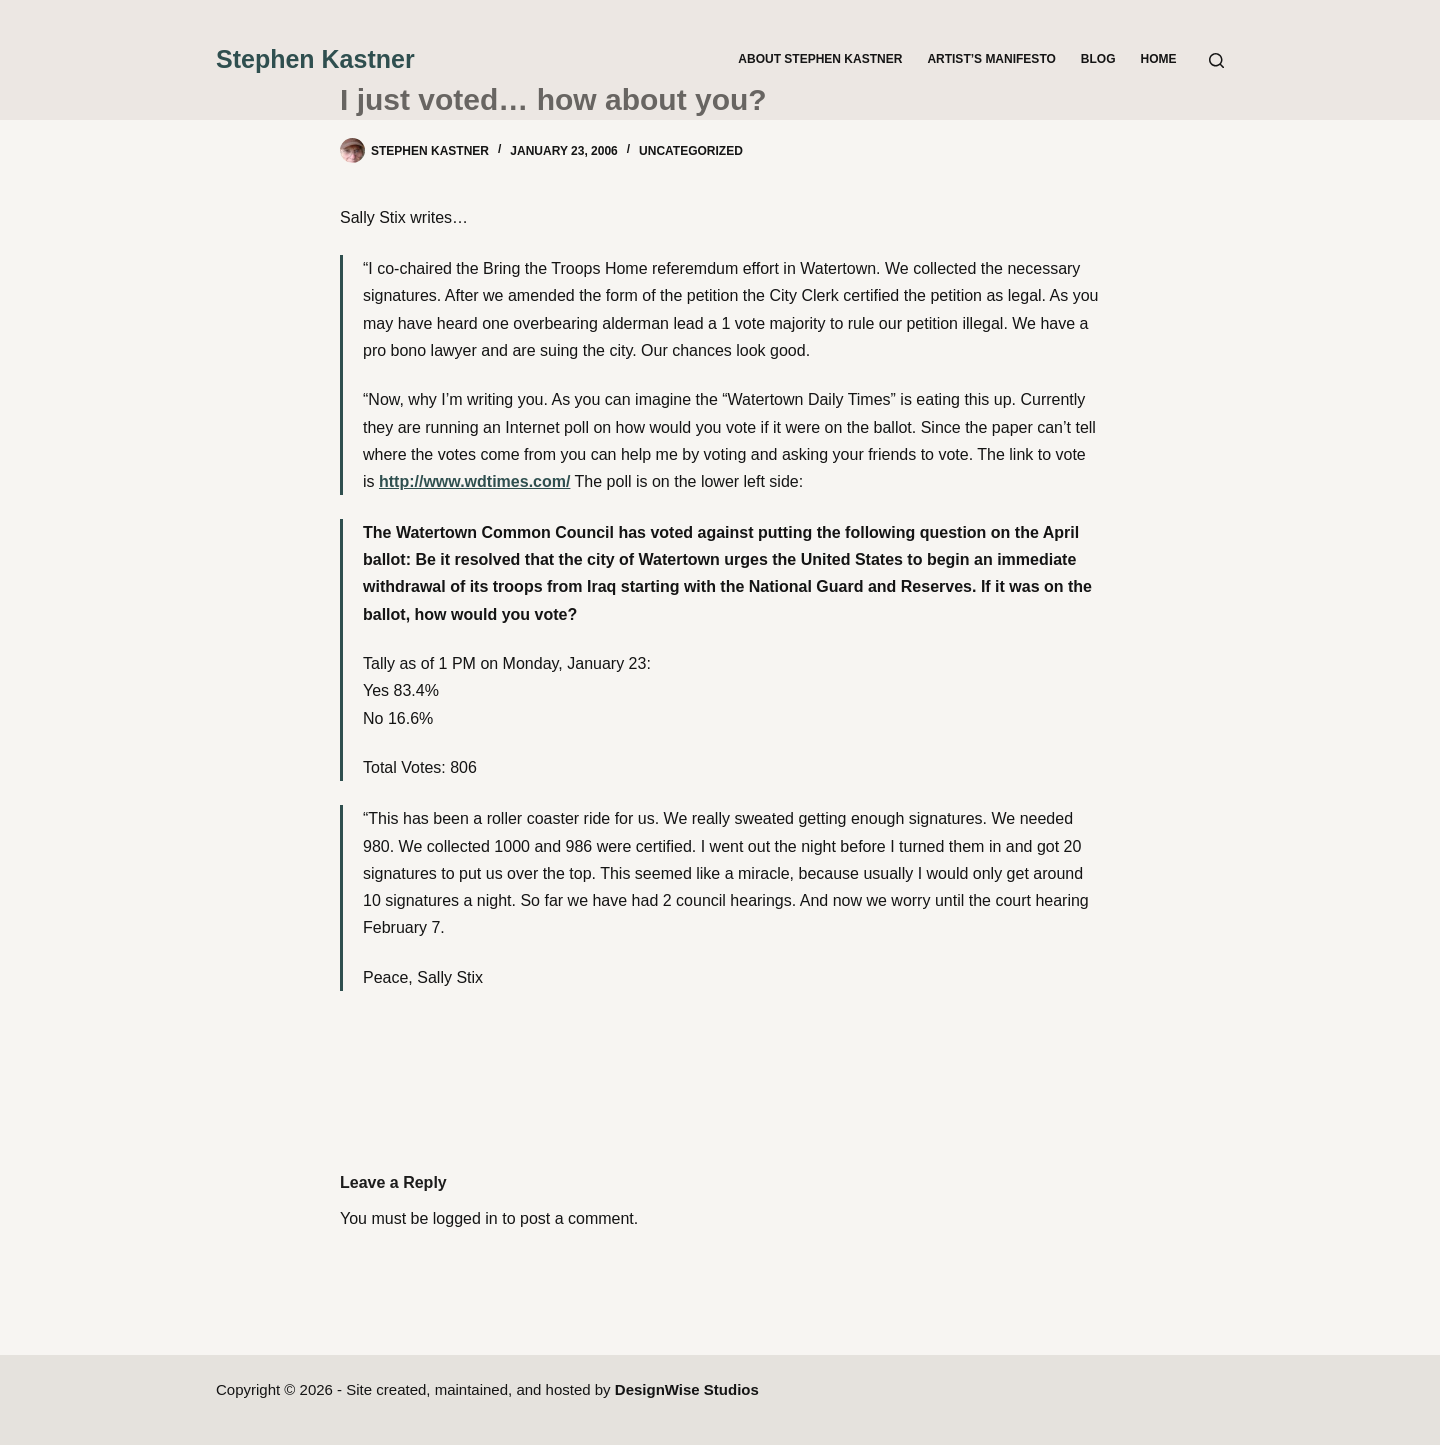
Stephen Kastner (315, 59)
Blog (1098, 59)
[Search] (1216, 60)
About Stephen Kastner (820, 59)
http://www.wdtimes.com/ (474, 481)
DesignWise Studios (687, 1389)
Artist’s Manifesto (991, 59)
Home (1159, 59)
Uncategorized (691, 151)
